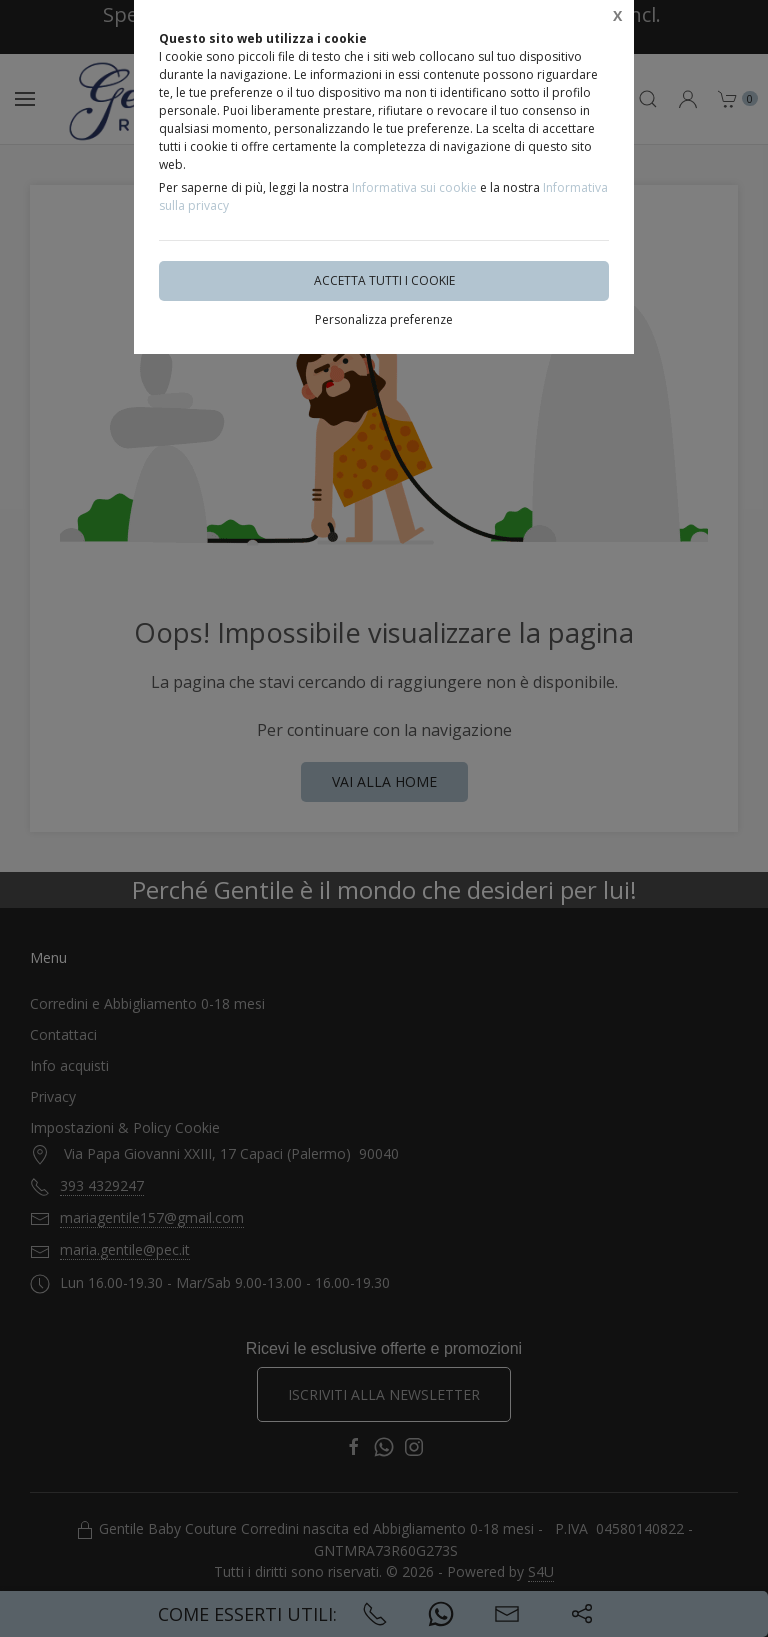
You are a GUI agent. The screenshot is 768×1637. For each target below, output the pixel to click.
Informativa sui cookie (414, 187)
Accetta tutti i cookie (384, 280)
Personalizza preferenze (384, 319)
